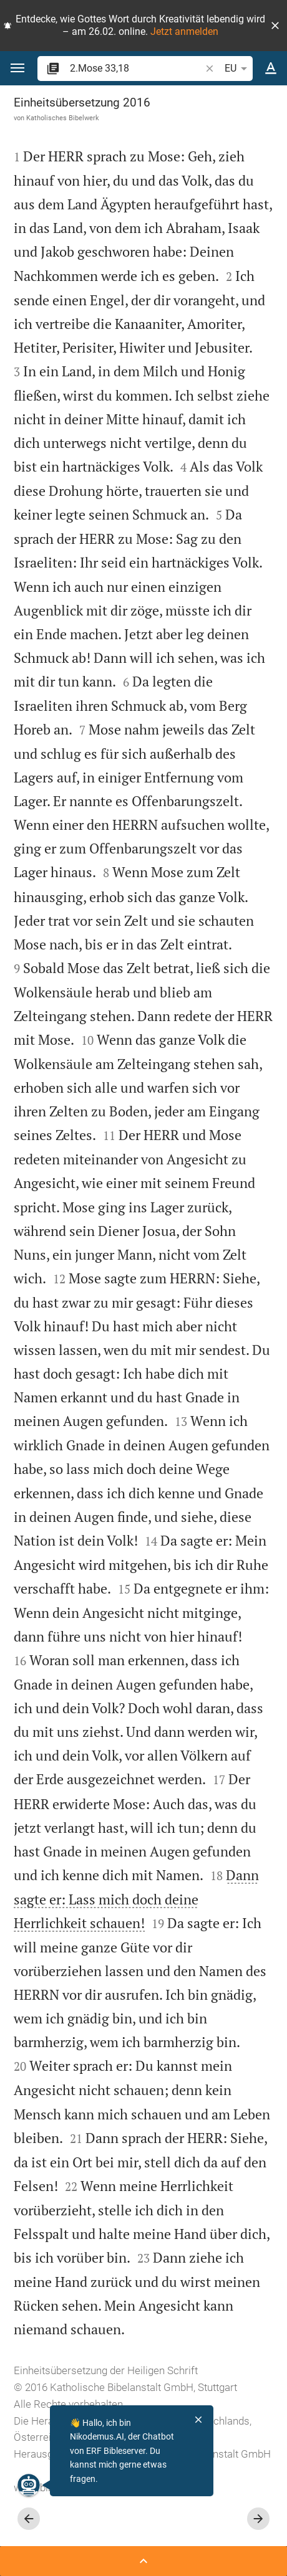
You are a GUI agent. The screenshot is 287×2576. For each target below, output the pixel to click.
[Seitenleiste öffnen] (143, 2561)
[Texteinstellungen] (270, 68)
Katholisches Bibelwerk (62, 117)
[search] (136, 68)
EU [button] (238, 68)
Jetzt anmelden (184, 31)
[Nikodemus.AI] (27, 2485)
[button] (275, 25)
